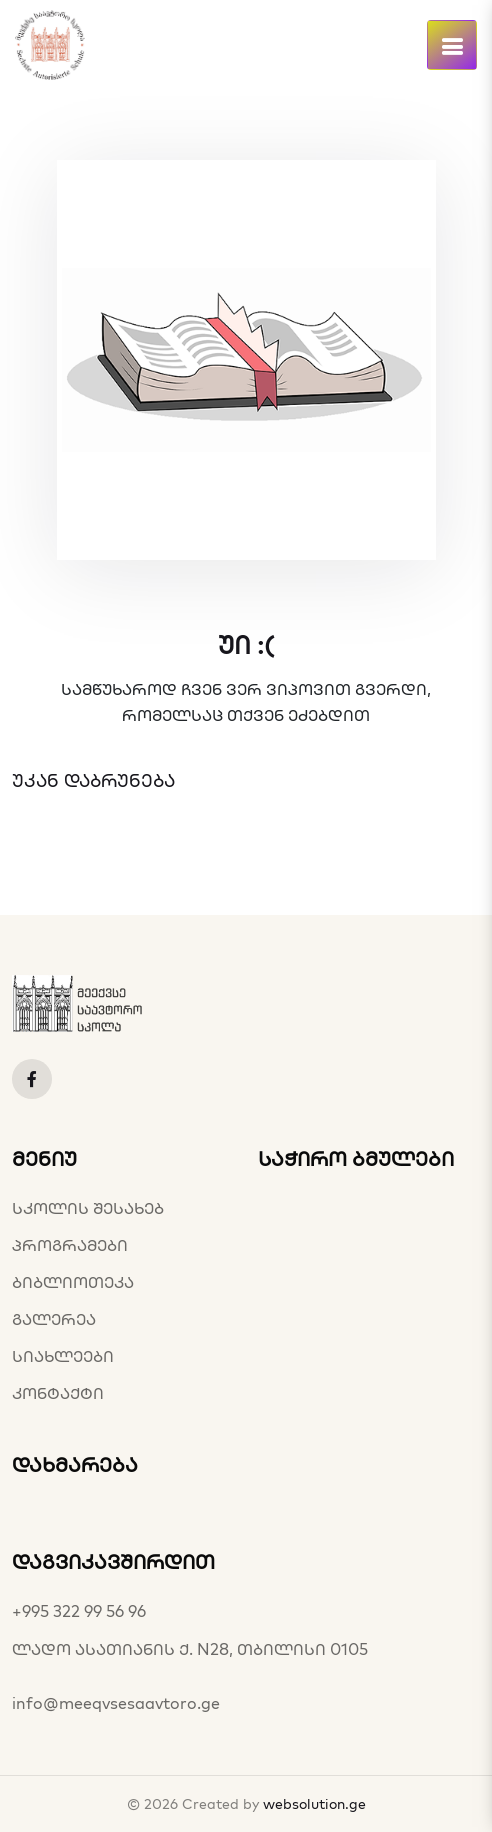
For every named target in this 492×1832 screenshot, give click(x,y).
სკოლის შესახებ (88, 1208)
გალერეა (54, 1319)
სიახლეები (63, 1356)
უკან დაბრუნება (93, 781)
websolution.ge (314, 1804)
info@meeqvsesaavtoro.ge (116, 1703)
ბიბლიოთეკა (73, 1282)
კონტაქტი (58, 1393)
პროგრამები (70, 1245)
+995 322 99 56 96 (79, 1611)
